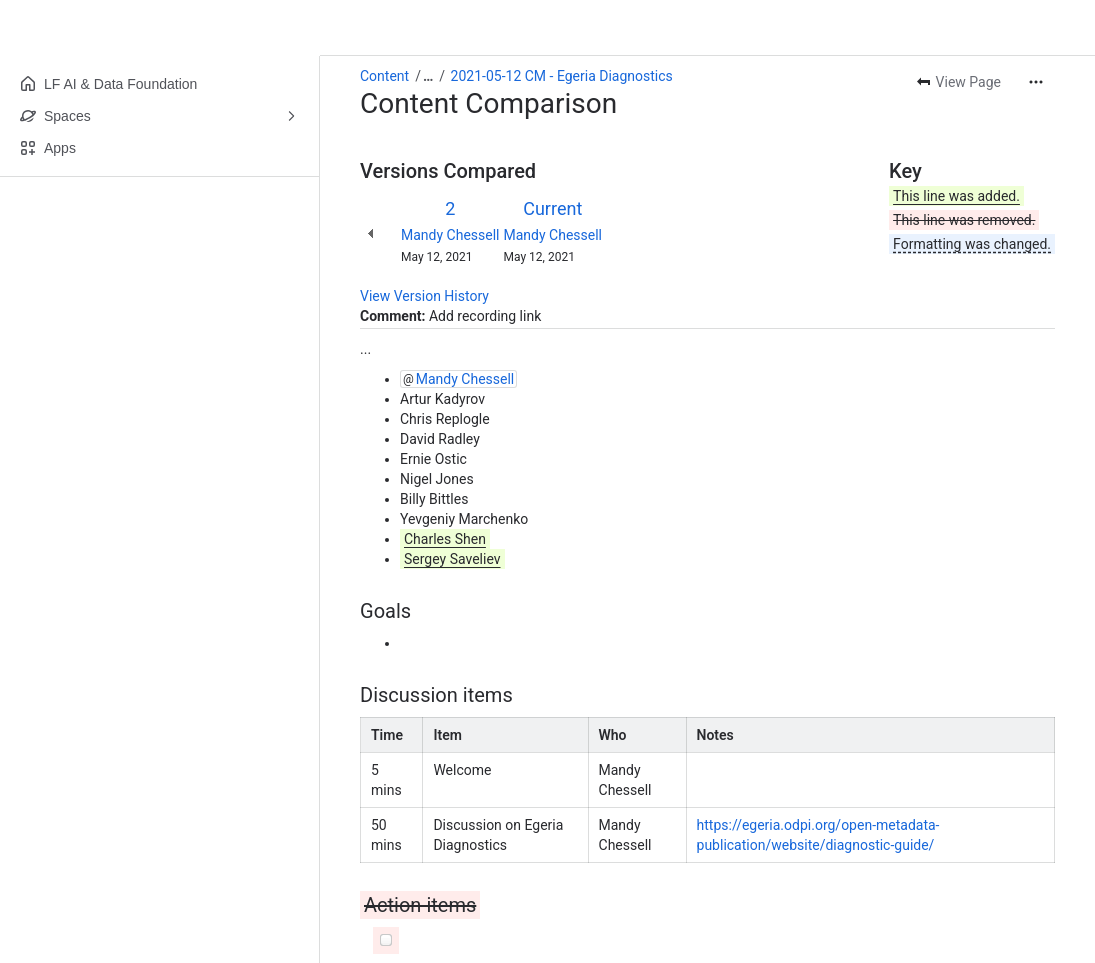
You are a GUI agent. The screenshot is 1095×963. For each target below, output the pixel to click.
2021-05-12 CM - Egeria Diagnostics (562, 76)
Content (384, 76)
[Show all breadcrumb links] (428, 76)
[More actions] (1036, 82)
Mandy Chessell (450, 235)
